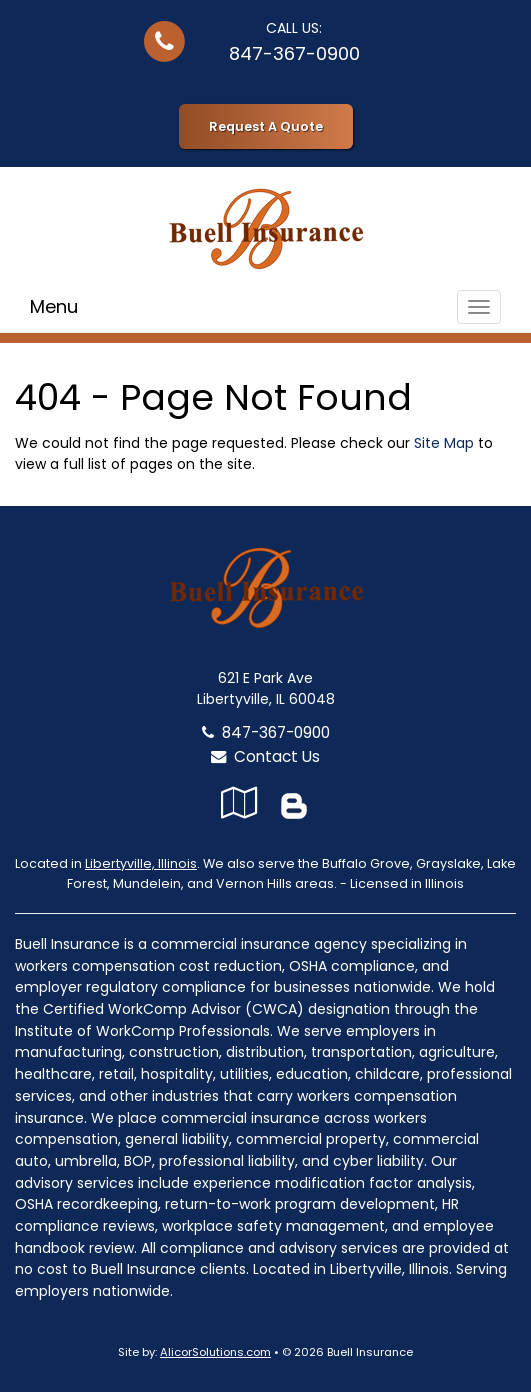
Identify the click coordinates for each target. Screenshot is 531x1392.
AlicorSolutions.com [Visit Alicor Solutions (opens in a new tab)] (215, 1352)
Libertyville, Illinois (141, 863)
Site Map (444, 443)
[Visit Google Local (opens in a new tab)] (239, 802)
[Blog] (294, 802)
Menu (54, 306)
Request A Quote (266, 126)
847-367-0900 (294, 53)
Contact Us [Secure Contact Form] (265, 756)
